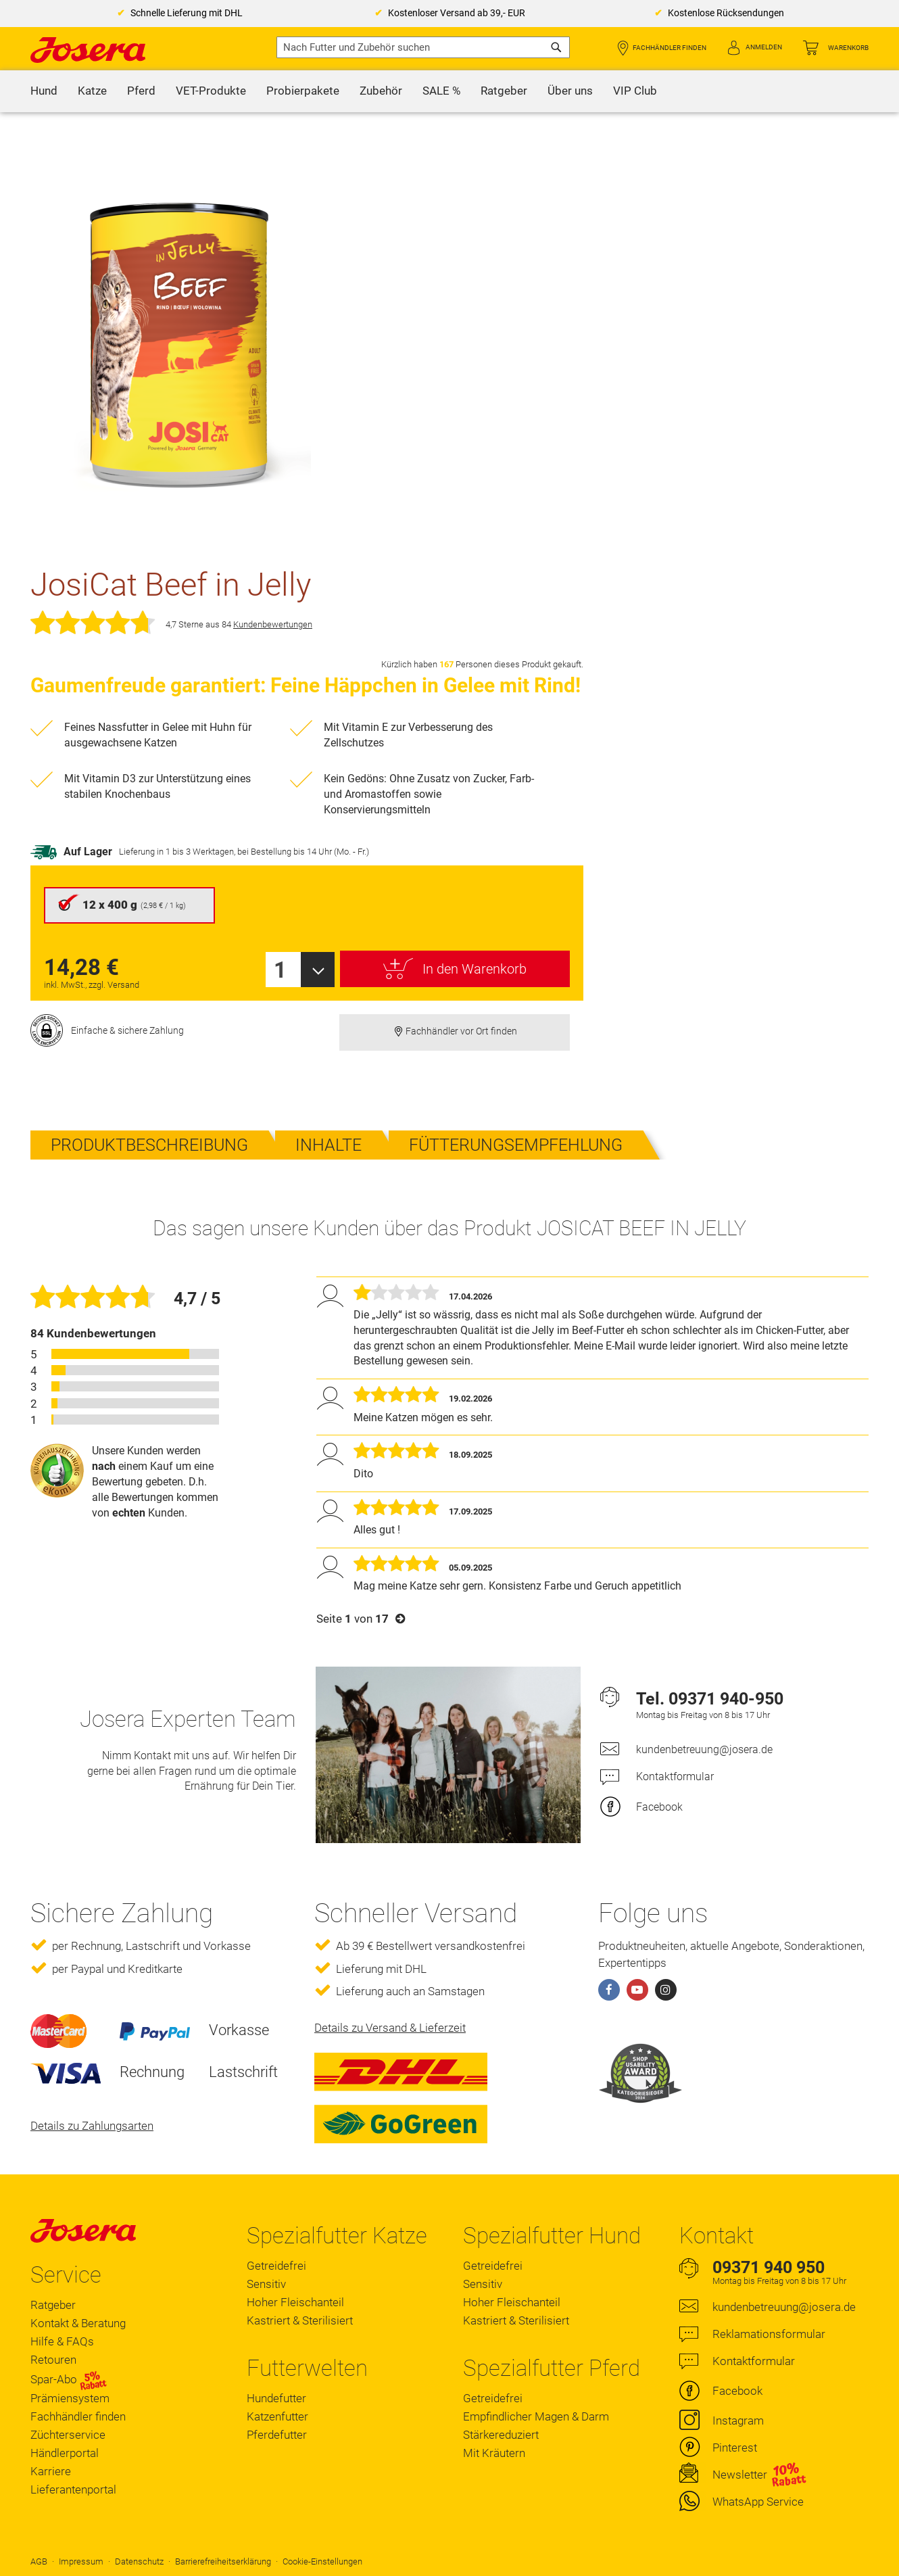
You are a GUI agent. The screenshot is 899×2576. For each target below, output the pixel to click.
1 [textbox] (280, 970)
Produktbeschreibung (149, 1145)
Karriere (50, 2471)
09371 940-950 (726, 1699)
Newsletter (739, 2474)
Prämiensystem (70, 2398)
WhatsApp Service (758, 2501)
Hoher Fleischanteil (295, 2302)
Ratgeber (53, 2305)
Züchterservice (67, 2434)
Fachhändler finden (669, 47)
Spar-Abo (68, 2379)
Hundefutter (276, 2398)
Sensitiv (266, 2284)
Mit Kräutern (494, 2453)
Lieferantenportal (73, 2489)
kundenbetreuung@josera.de (704, 1749)
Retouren (53, 2359)
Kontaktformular (675, 1776)
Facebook (659, 1806)
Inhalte (328, 1145)
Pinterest (734, 2447)
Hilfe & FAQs (62, 2341)
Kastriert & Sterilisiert (300, 2320)
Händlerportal (64, 2453)
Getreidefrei (276, 2265)
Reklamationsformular (768, 2334)
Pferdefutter (277, 2434)
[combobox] (423, 47)
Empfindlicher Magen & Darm (536, 2416)
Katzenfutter (277, 2416)
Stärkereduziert (501, 2434)
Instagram (738, 2420)
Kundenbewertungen (272, 624)
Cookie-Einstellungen (322, 2561)
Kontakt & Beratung (78, 2323)
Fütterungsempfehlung (516, 1145)
